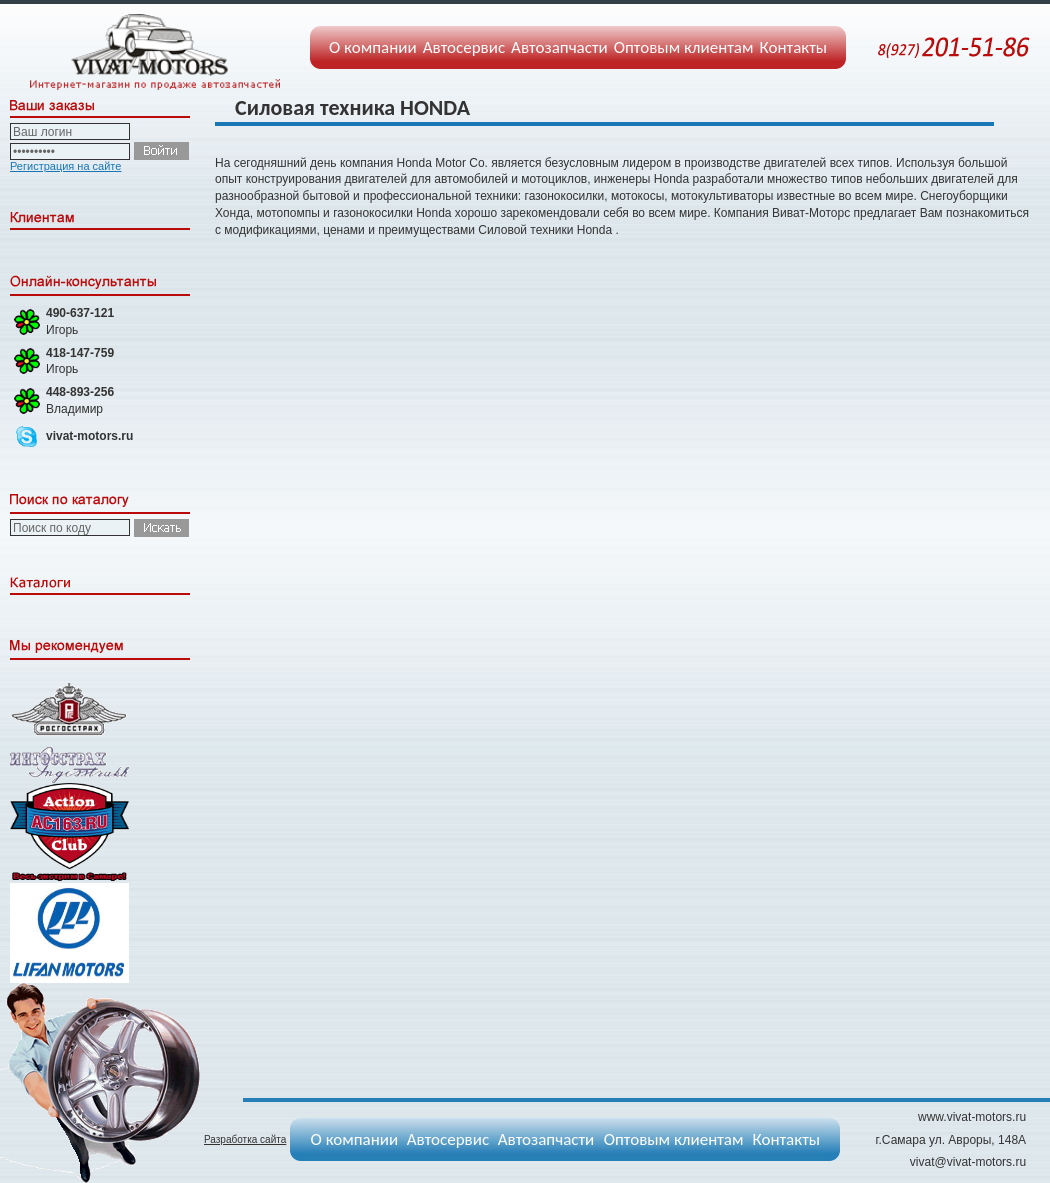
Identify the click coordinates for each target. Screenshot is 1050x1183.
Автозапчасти (559, 47)
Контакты (794, 47)
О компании (373, 47)
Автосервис (464, 47)
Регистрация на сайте (65, 166)
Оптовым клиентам (684, 47)
